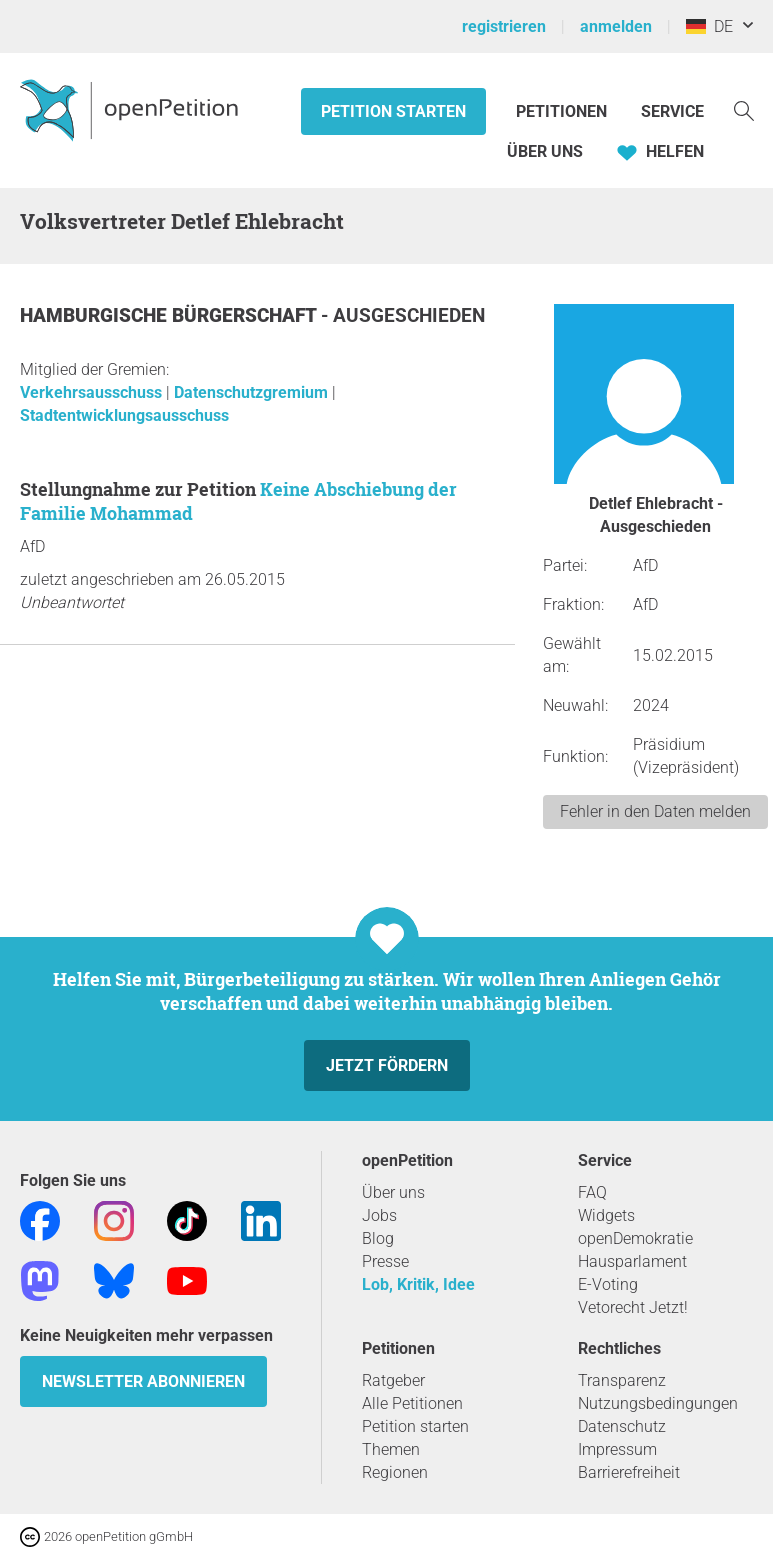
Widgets (606, 1215)
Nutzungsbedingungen (658, 1403)
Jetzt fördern (387, 1065)
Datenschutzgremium (253, 392)
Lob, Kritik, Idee (418, 1284)
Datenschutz (622, 1426)
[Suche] (744, 109)
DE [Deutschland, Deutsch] (709, 26)
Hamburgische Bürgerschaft (170, 315)
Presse (385, 1261)
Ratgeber (393, 1380)
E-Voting (608, 1284)
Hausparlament (632, 1261)
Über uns (393, 1192)
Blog (378, 1238)
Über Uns (545, 151)
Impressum (617, 1449)
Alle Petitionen (412, 1403)
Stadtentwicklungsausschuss (124, 415)
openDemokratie (635, 1238)
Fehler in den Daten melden (655, 811)
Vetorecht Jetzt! (633, 1307)
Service (672, 111)
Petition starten (393, 111)
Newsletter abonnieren (143, 1381)
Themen (391, 1449)
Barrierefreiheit (629, 1472)
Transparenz (622, 1380)
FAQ (592, 1192)
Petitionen (563, 111)
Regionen (395, 1472)
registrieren (504, 26)
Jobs (379, 1215)
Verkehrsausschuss (93, 392)
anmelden (616, 26)
